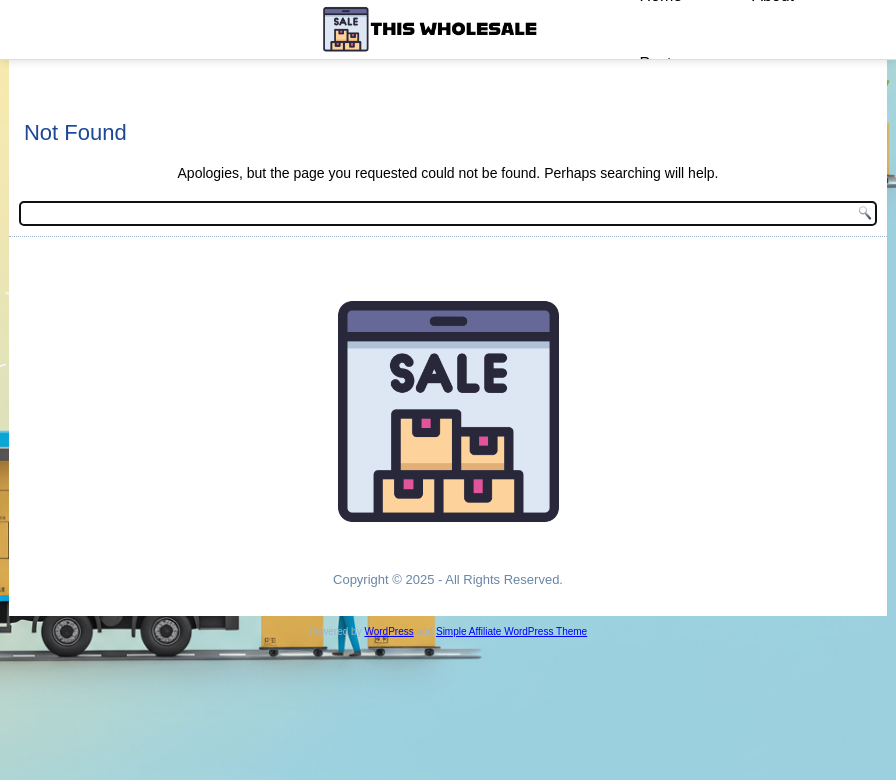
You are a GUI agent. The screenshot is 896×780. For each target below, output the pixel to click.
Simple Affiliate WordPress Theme (511, 631)
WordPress (388, 631)
